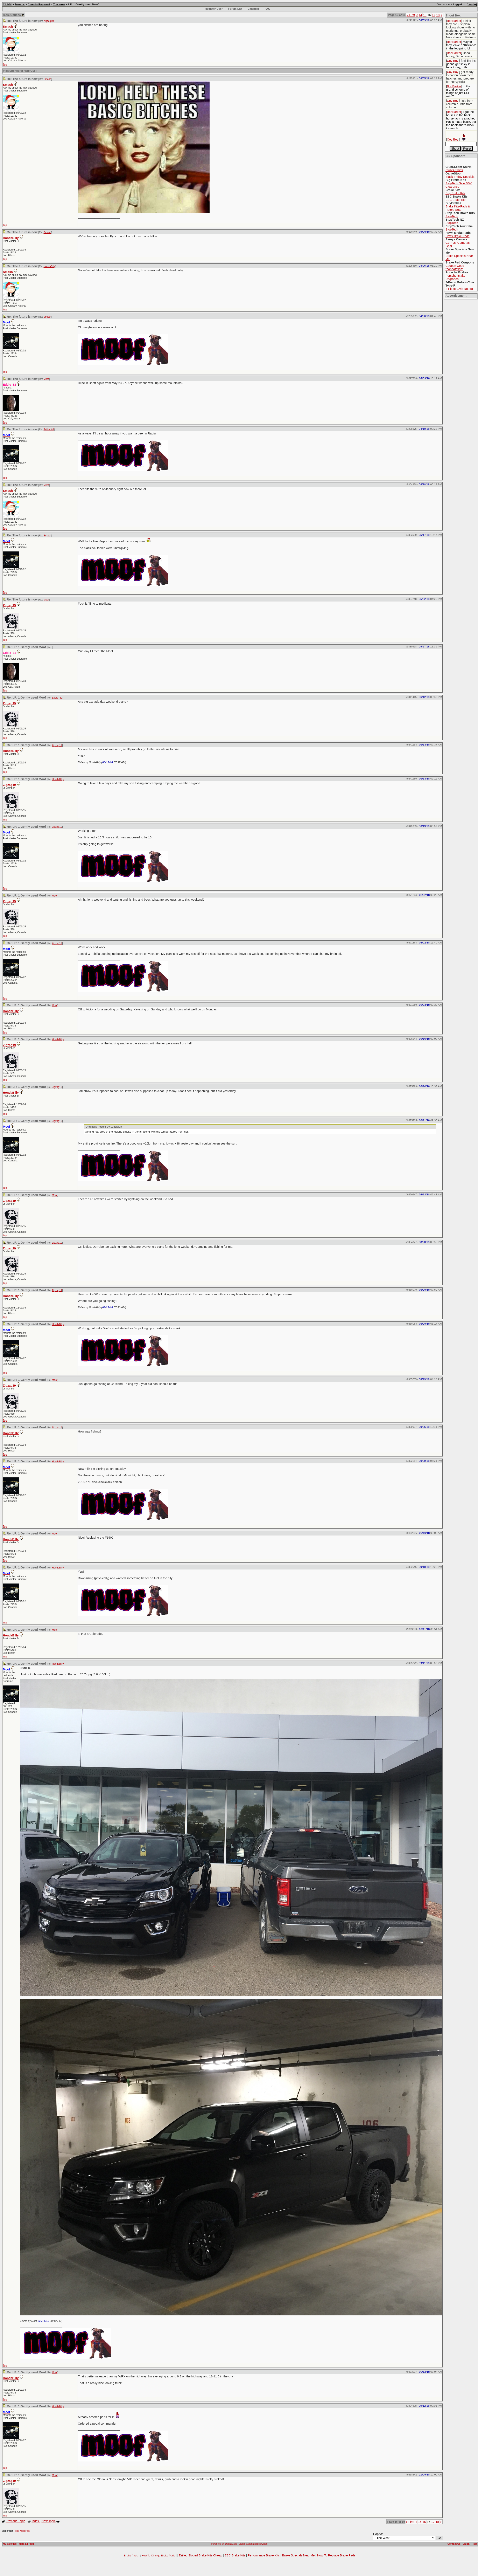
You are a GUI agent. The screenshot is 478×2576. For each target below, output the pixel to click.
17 (433, 15)
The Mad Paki (22, 2530)
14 (420, 15)
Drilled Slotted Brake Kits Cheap (200, 2555)
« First (411, 15)
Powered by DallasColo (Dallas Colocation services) (239, 2543)
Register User (214, 8)
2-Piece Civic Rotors (459, 288)
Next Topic (49, 2521)
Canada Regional (39, 4)
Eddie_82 (49, 429)
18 (438, 15)
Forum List (235, 8)
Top (5, 64)
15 (424, 15)
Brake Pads (131, 2555)
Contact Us (454, 2543)
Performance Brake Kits (264, 2555)
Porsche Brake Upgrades (455, 277)
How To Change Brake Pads (158, 2555)
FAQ (267, 8)
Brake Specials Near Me (298, 2555)
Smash (8, 26)
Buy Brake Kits (455, 193)
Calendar (253, 8)
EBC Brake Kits (455, 199)
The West (59, 4)
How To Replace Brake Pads (336, 2555)
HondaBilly (11, 238)
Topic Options (13, 14)
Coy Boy (453, 60)
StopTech (451, 216)
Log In (472, 4)
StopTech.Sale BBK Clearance (458, 185)
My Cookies (10, 2543)
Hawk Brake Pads (457, 236)
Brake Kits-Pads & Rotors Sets (457, 208)
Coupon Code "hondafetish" (454, 267)
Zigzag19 (49, 21)
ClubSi (7, 4)
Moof (46, 379)
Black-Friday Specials (460, 176)
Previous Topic (15, 2521)
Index (35, 2521)
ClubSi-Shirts (454, 170)
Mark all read (26, 2543)
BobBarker (454, 20)
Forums (20, 4)
